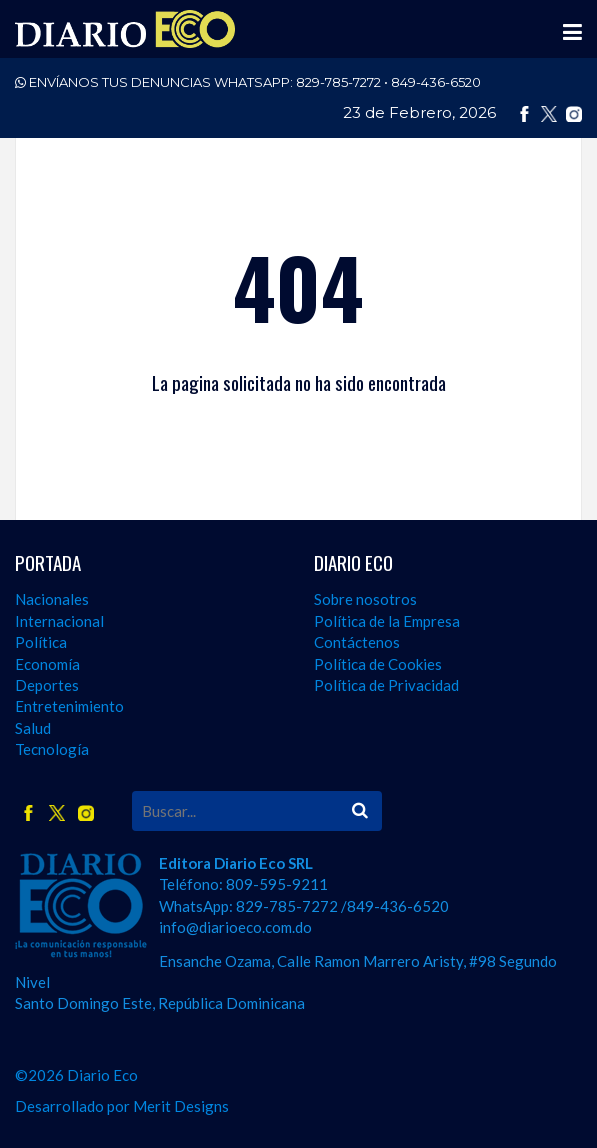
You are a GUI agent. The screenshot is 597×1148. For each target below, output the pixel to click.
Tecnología (52, 749)
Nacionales (52, 599)
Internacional (59, 621)
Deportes (47, 685)
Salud (33, 728)
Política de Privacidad (386, 685)
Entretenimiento (69, 706)
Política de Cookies (378, 664)
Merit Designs (181, 1106)
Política (41, 642)
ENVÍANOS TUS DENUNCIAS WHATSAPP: (248, 82)
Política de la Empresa (387, 621)
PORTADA (48, 562)
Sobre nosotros (365, 599)
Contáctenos (357, 642)
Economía (47, 664)
